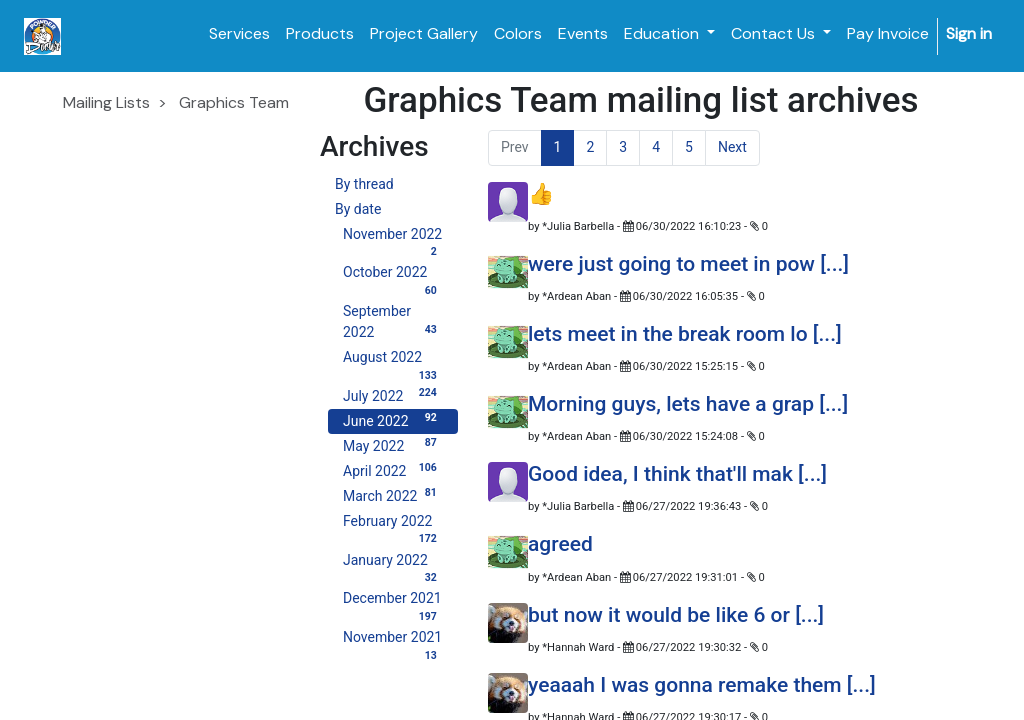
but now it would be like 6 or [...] (676, 615)
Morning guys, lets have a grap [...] (688, 404)
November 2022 (393, 236)
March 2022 (393, 495)
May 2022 (393, 445)
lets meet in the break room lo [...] (685, 334)
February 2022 (393, 523)
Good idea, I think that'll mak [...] (677, 474)
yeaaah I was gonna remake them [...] (702, 685)
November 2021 (393, 639)
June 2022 (393, 420)
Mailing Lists (106, 102)
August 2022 (393, 359)
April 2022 (393, 470)
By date (358, 209)
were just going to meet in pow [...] (688, 264)
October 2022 (393, 274)
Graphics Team (234, 102)
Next (732, 147)
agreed (560, 544)
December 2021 (393, 600)
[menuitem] (239, 34)
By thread (364, 184)
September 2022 (393, 321)
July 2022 (393, 395)
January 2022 (393, 562)
